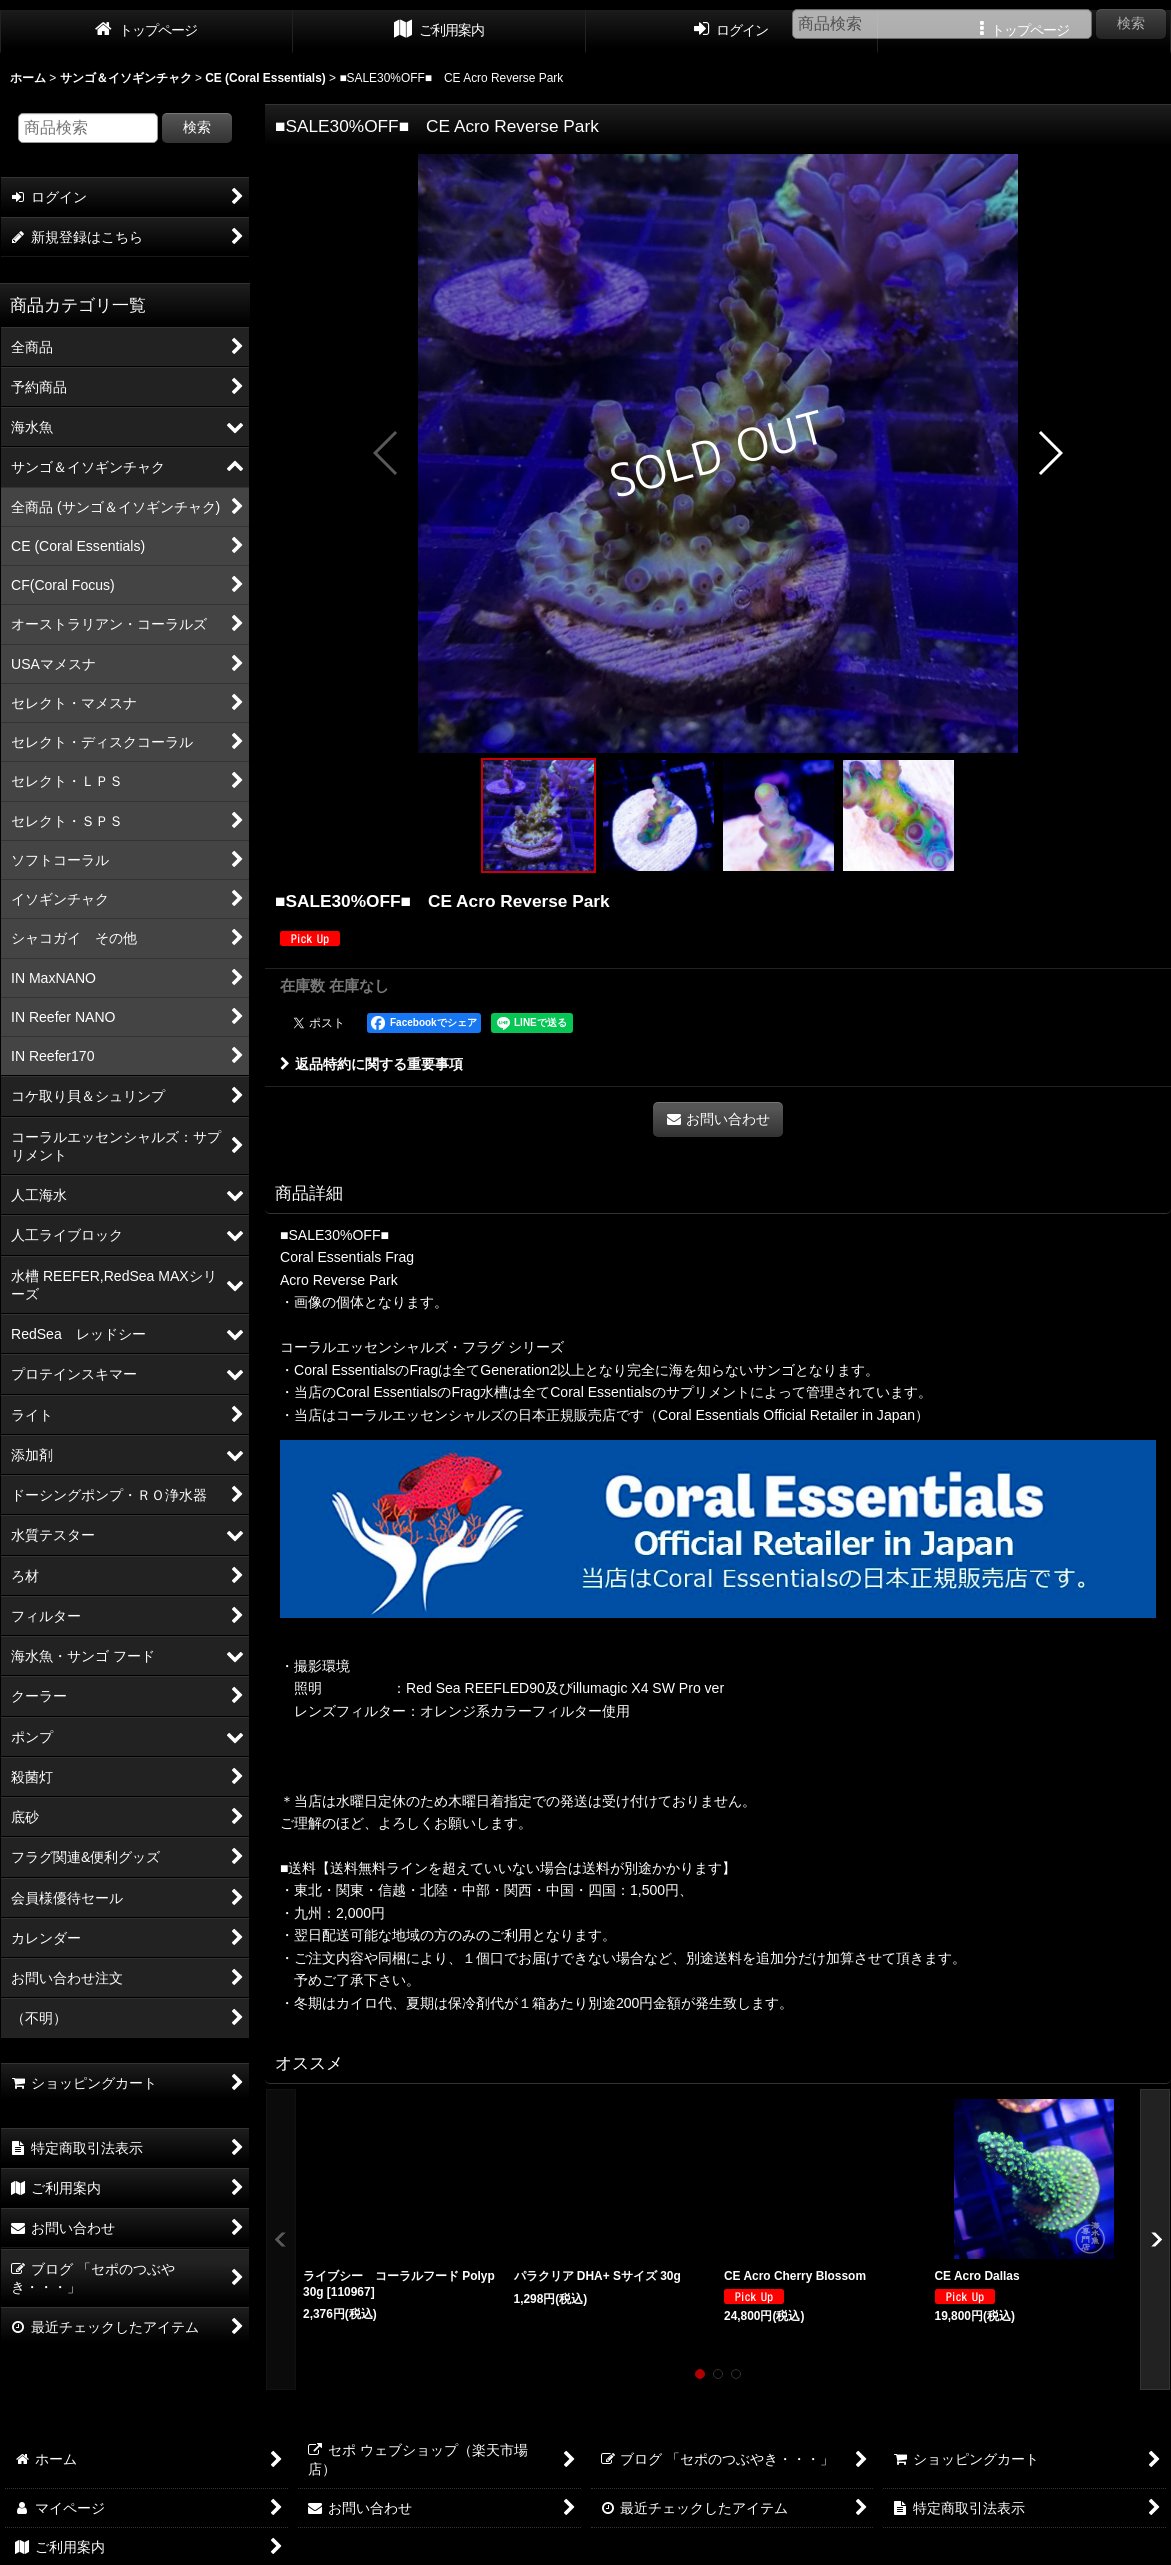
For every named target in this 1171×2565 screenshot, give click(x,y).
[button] (386, 453)
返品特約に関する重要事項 (371, 1064)
